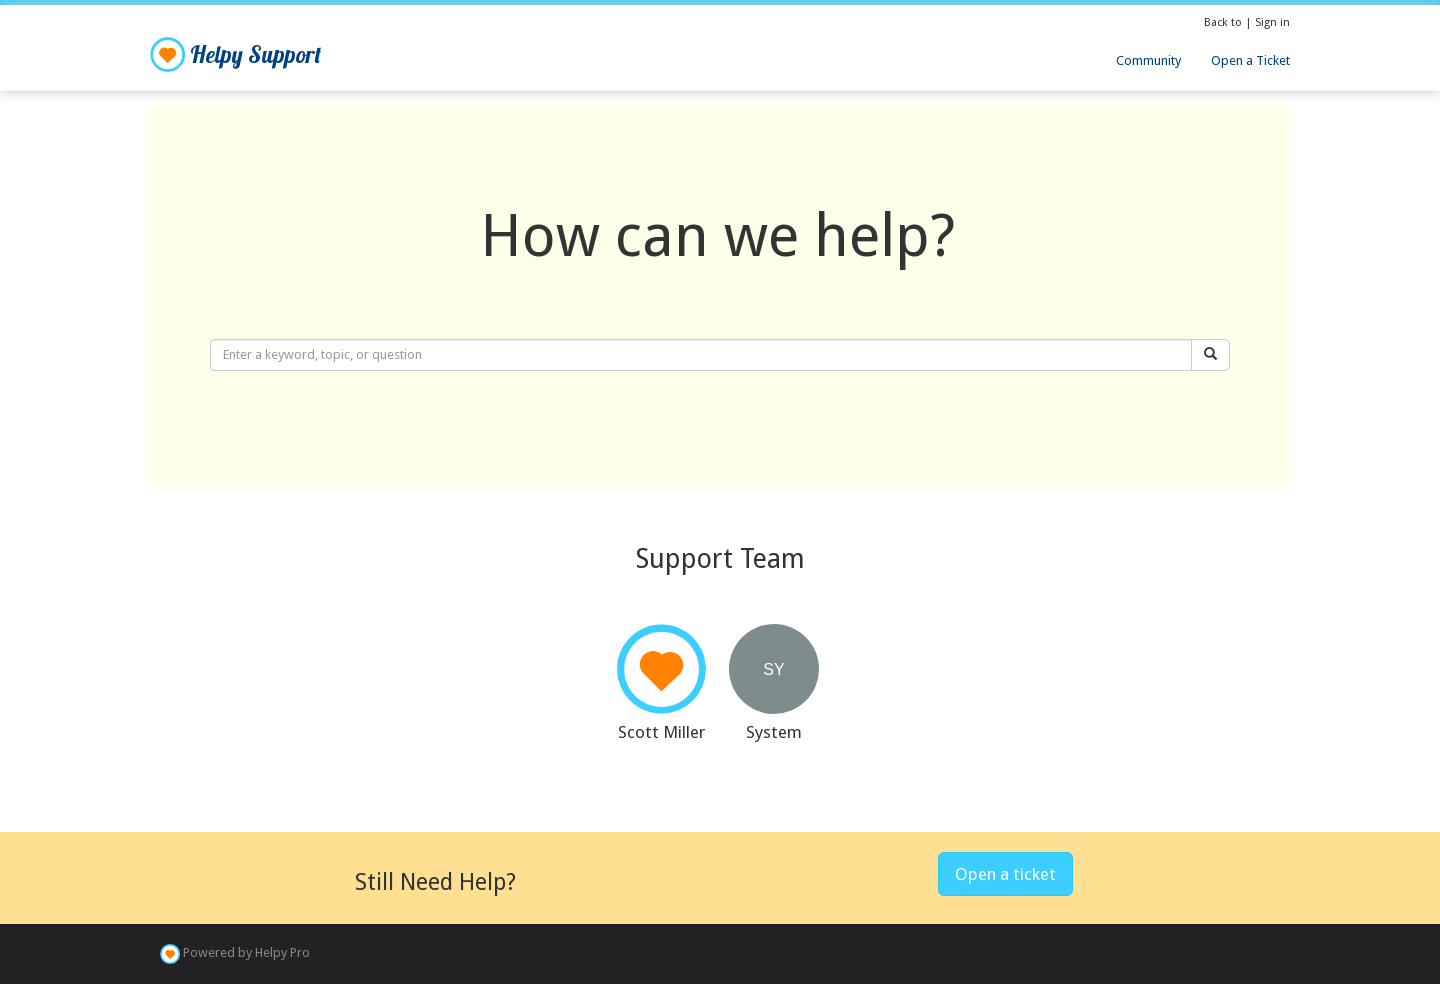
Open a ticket (1005, 874)
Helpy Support (235, 54)
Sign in (1272, 22)
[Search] (1210, 355)
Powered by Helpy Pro (246, 953)
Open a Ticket (1250, 60)
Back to (1224, 22)
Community (1148, 60)
